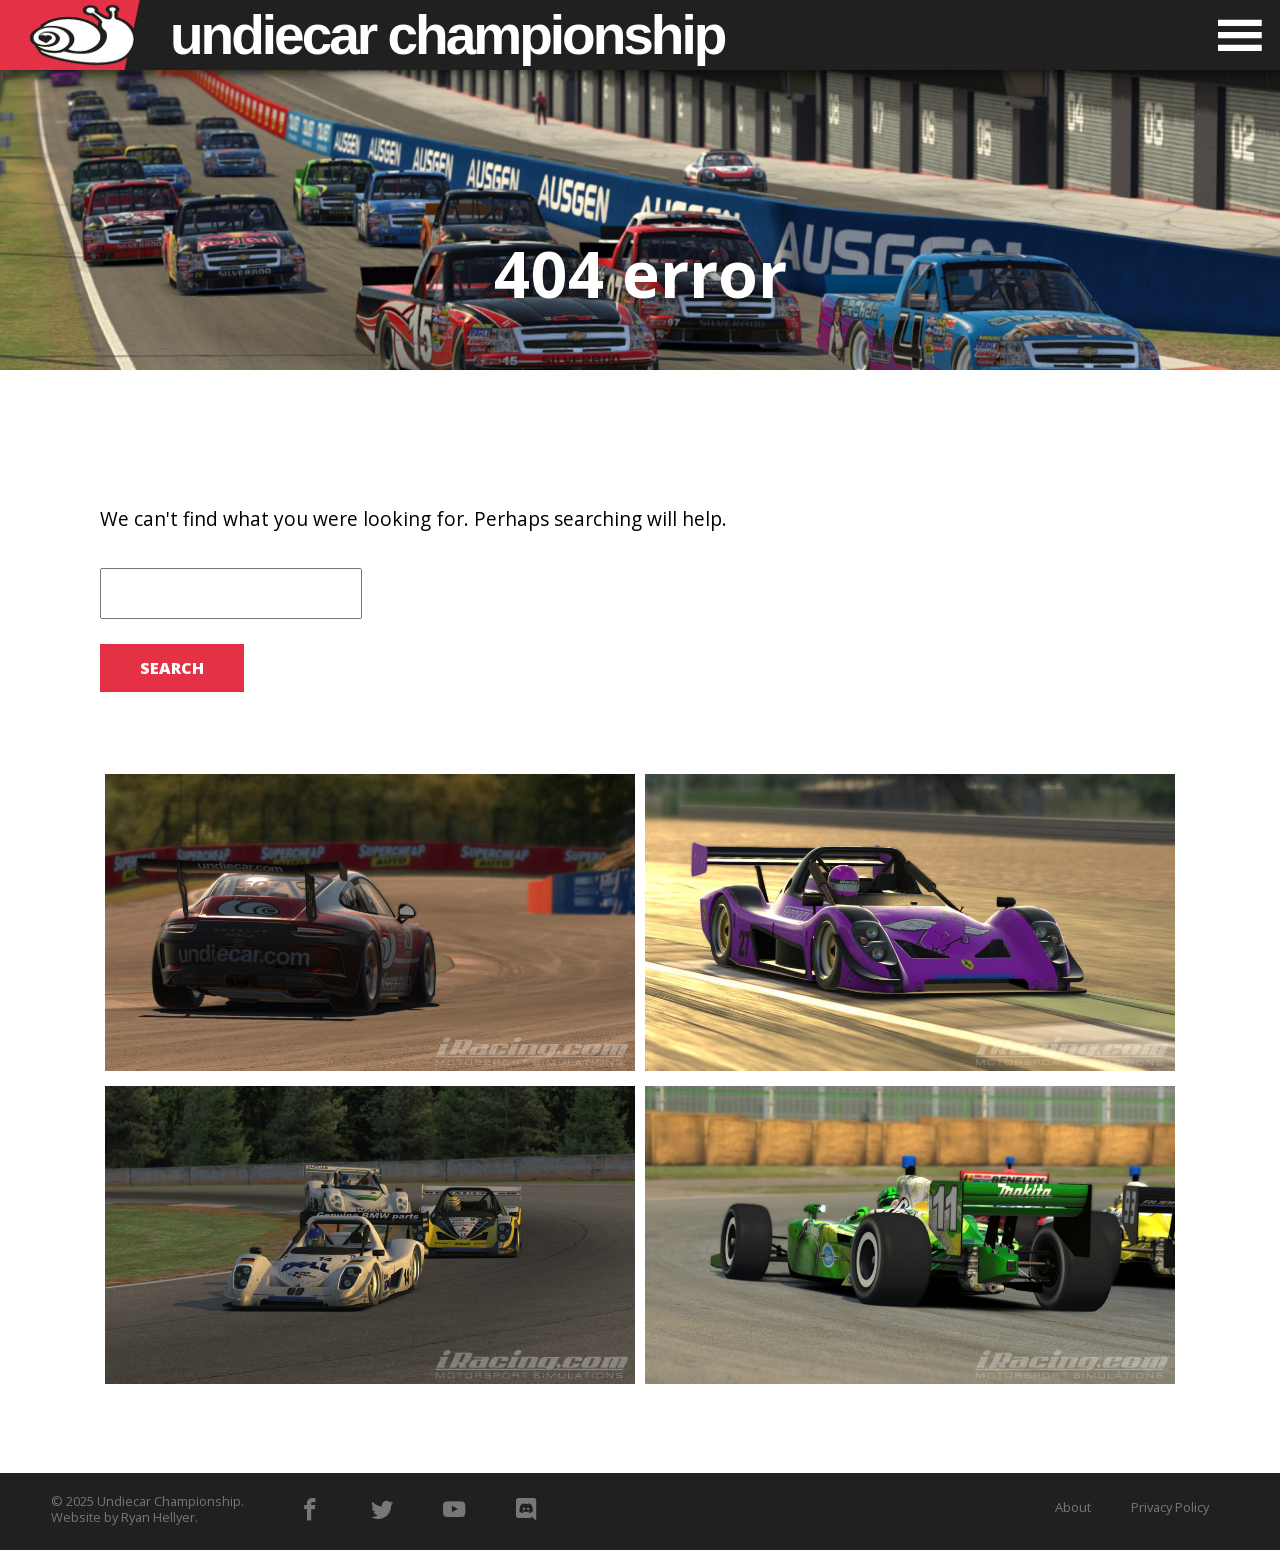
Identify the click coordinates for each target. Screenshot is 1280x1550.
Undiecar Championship (169, 1501)
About (1073, 1507)
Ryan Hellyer (158, 1517)
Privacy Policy (1170, 1507)
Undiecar (447, 35)
